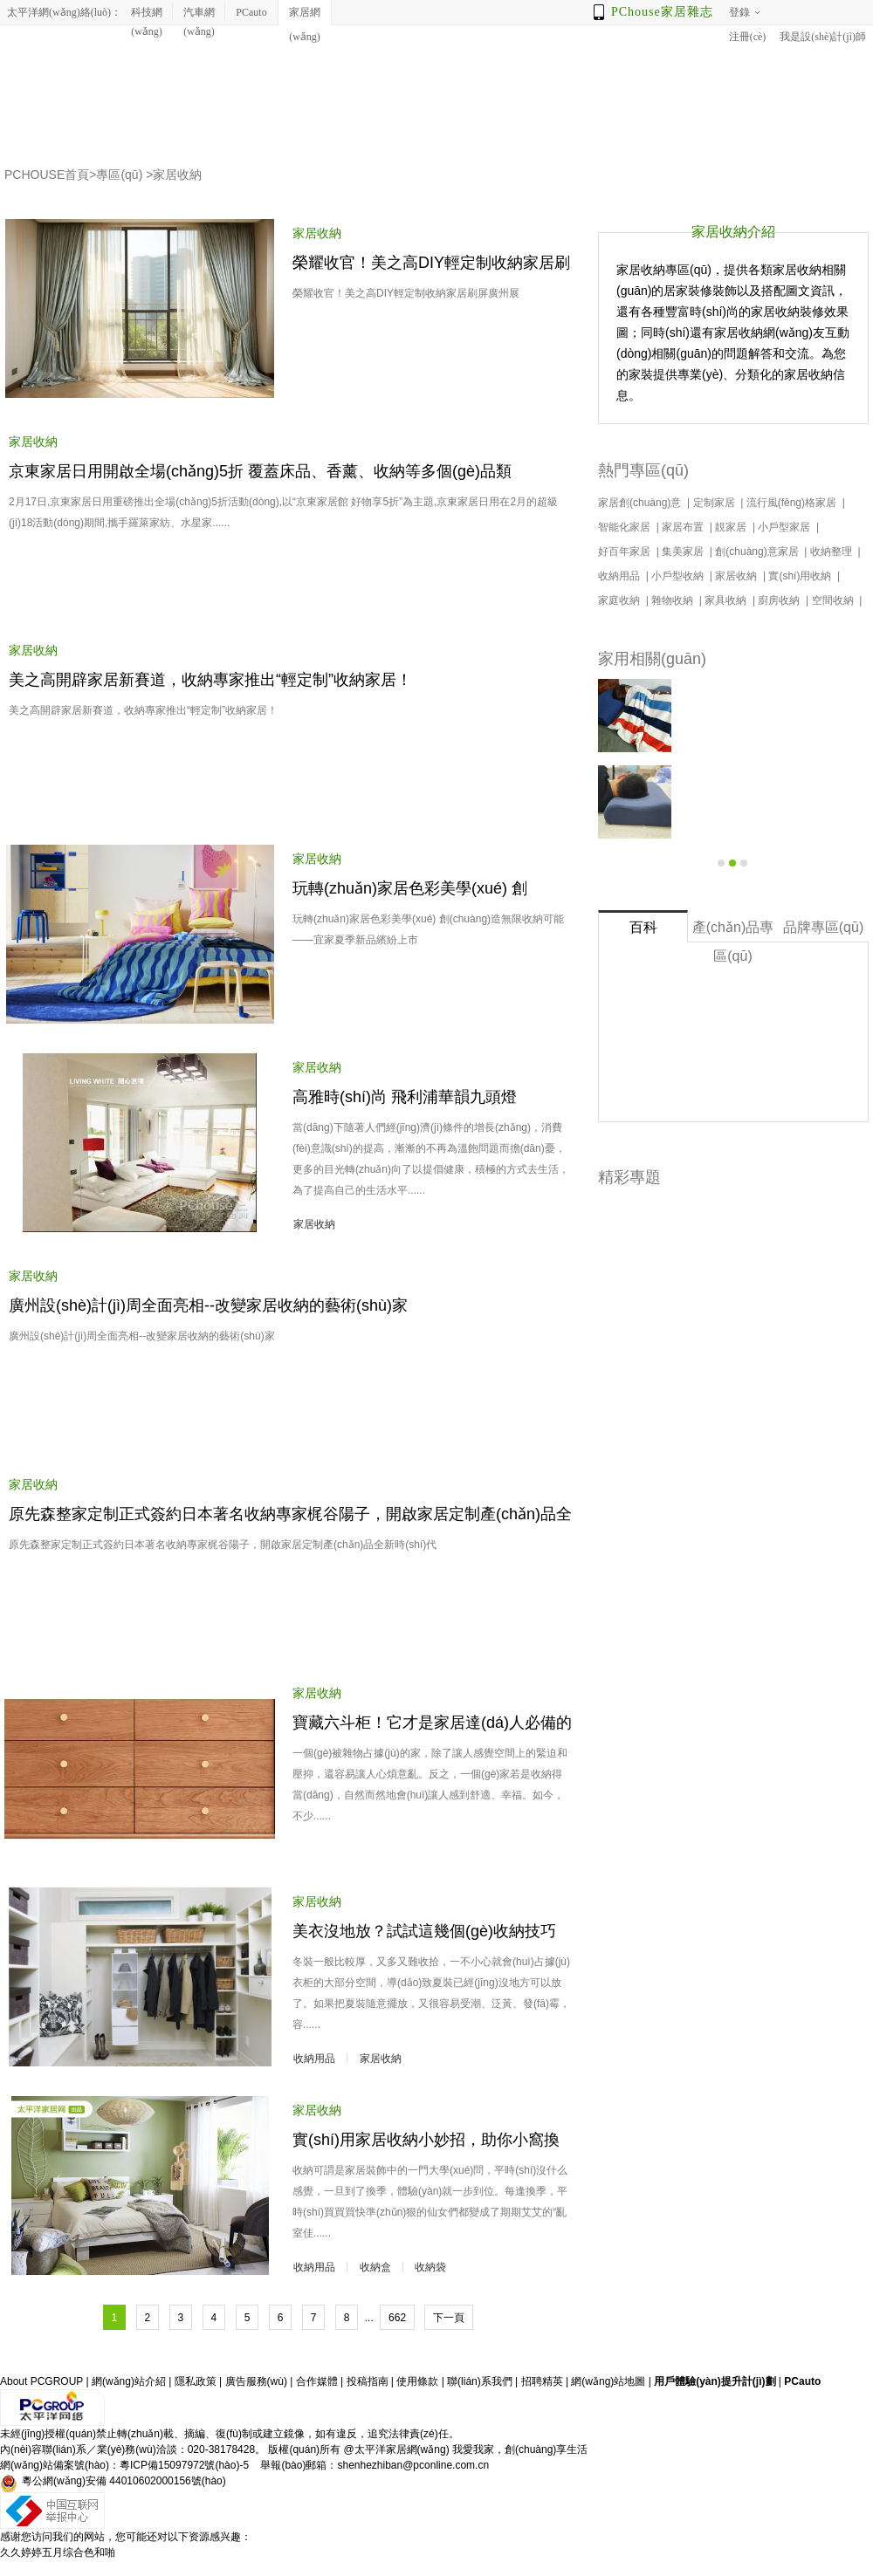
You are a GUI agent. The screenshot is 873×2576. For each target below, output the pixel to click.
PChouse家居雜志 (662, 11)
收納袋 (430, 2267)
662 (397, 2318)
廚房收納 (780, 600)
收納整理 (832, 551)
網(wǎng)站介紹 (129, 2381)
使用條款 (417, 2381)
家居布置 (684, 527)
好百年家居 (625, 551)
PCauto (251, 12)
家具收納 (727, 600)
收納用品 (314, 2058)
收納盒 (375, 2267)
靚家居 (732, 527)
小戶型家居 (785, 527)
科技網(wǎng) (146, 14)
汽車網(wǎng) (199, 14)
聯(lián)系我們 (479, 2381)
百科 (643, 927)
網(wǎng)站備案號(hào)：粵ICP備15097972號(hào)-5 (124, 2465)
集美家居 (684, 551)
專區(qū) (119, 175)
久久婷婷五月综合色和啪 (57, 2552)
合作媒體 (317, 2381)
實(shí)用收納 (801, 576)
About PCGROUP (41, 2381)
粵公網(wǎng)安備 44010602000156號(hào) (113, 2483)
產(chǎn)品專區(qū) (732, 931)
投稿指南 (367, 2381)
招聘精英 (542, 2381)
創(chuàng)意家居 (758, 551)
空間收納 (834, 600)
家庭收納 (620, 600)
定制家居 (715, 503)
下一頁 (448, 2318)
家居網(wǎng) (304, 15)
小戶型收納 (678, 576)
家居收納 (177, 175)
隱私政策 (196, 2381)
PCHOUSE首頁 (46, 175)
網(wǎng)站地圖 (608, 2381)
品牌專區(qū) (823, 927)
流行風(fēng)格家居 (793, 503)
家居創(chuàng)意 (641, 503)
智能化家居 (625, 527)
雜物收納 (673, 600)
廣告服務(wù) (256, 2381)
